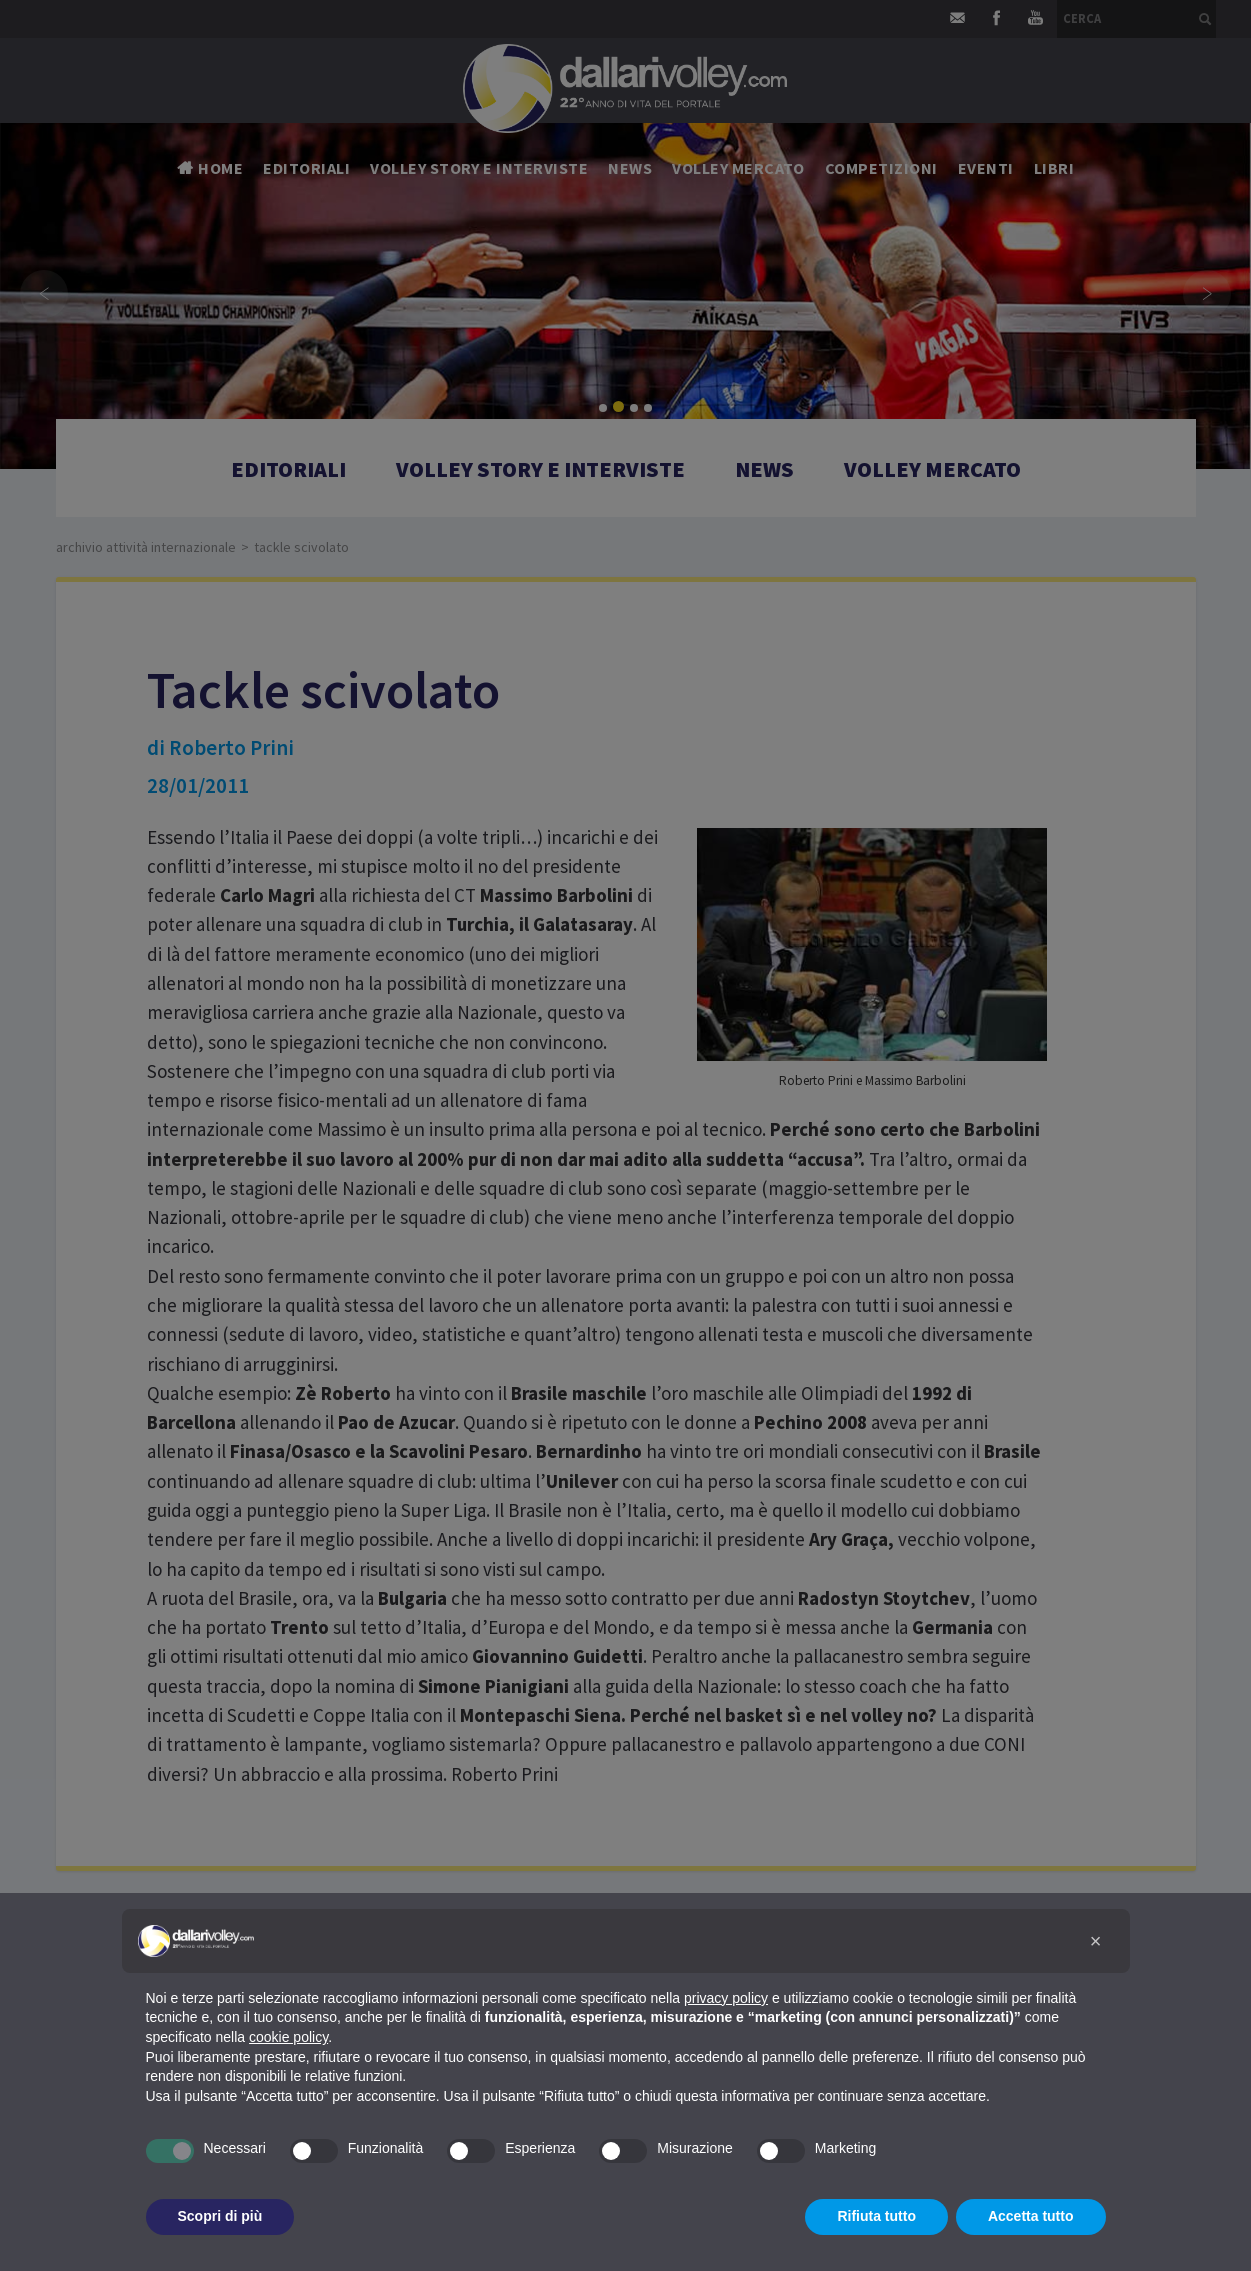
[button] (1096, 1941)
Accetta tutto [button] (1031, 2216)
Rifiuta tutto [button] (876, 2216)
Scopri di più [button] (220, 2216)
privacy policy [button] (726, 1998)
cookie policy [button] (288, 2037)
